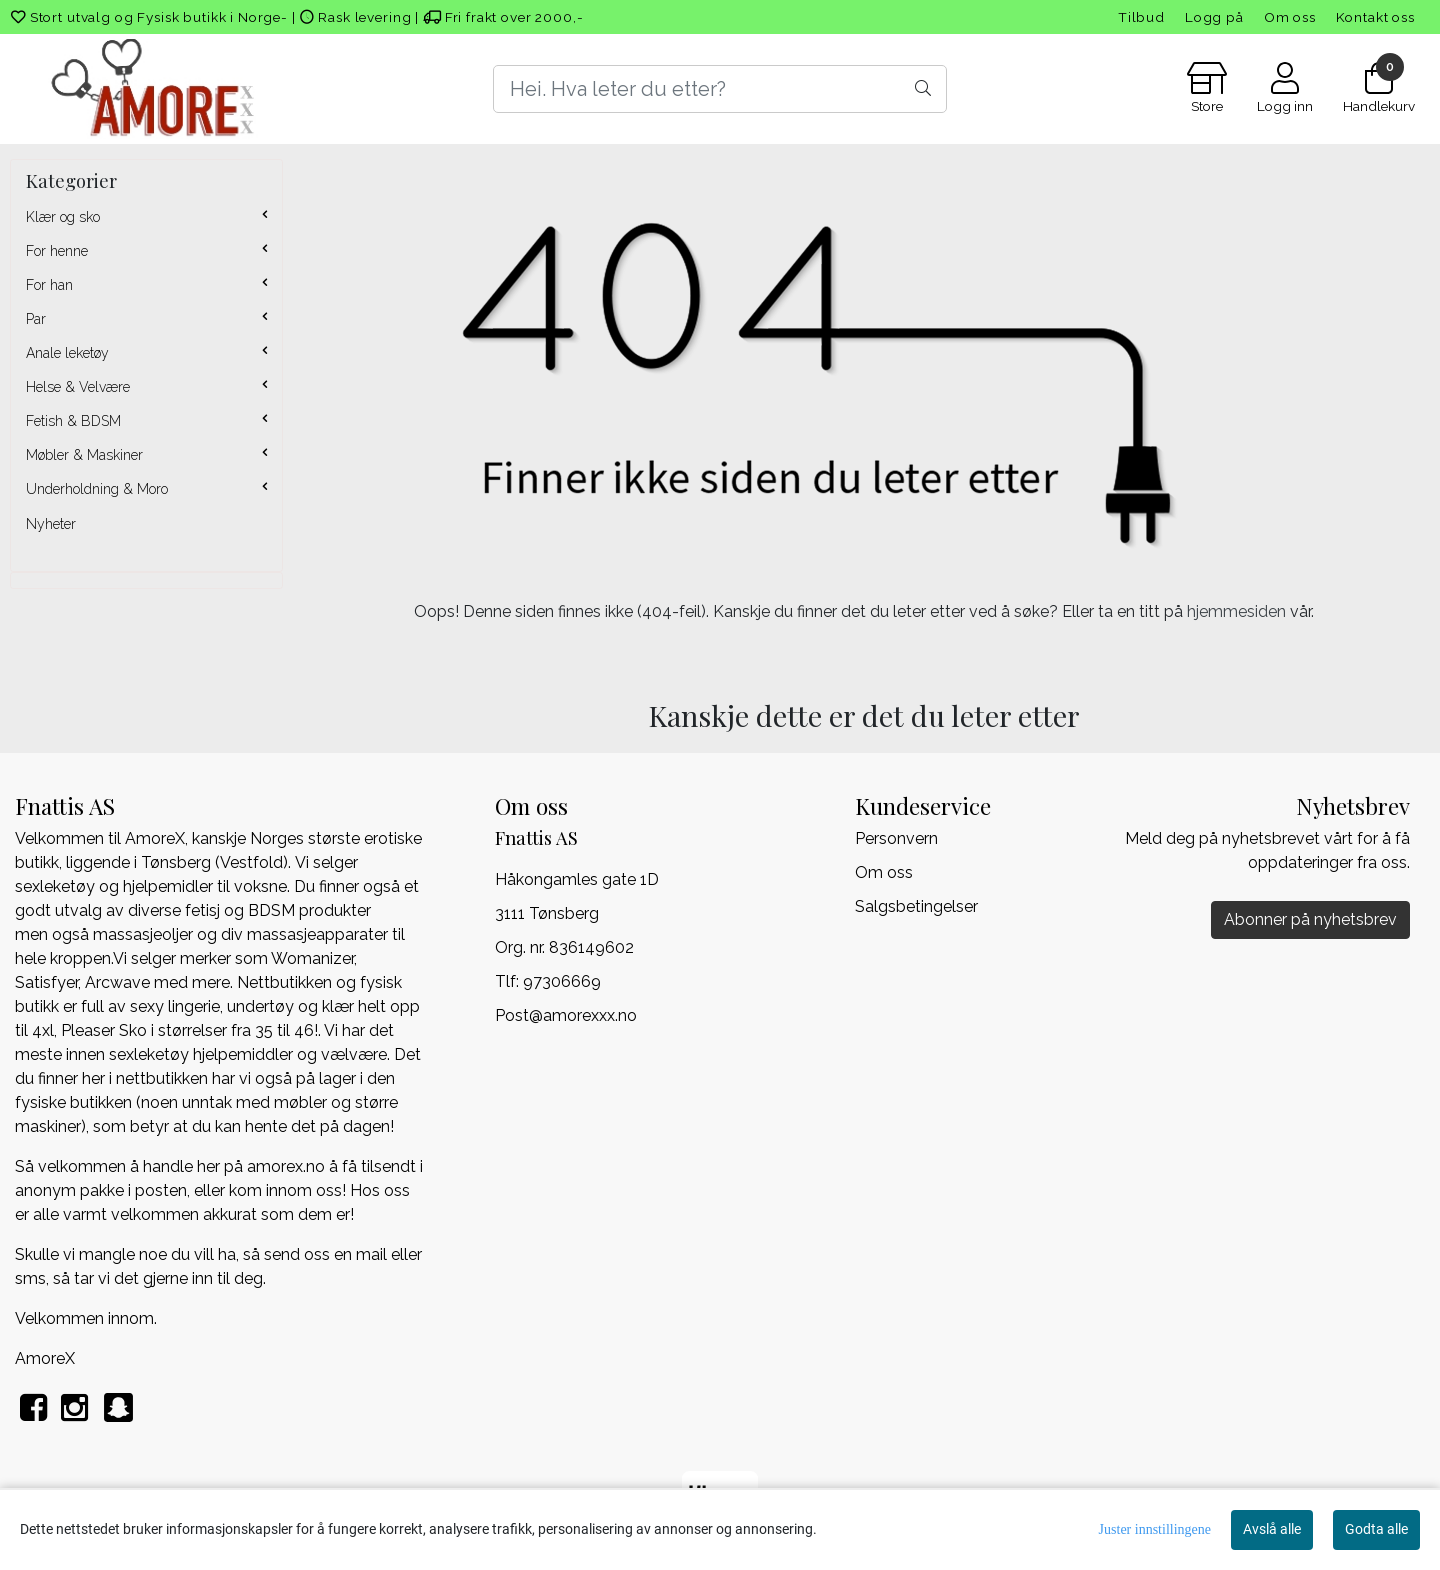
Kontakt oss (1375, 17)
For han (49, 285)
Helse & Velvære (78, 387)
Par (36, 319)
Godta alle (1376, 1529)
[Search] (719, 89)
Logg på (1214, 17)
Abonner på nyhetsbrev (1310, 919)
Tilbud (1141, 17)
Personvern (896, 838)
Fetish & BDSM (73, 421)
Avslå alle (1272, 1529)
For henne (57, 251)
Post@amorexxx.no (566, 1015)
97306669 (562, 981)
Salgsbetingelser (916, 906)
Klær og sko (63, 217)
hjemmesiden (1236, 611)
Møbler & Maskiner (84, 455)
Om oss (1290, 17)
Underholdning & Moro (97, 489)
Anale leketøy (67, 353)
